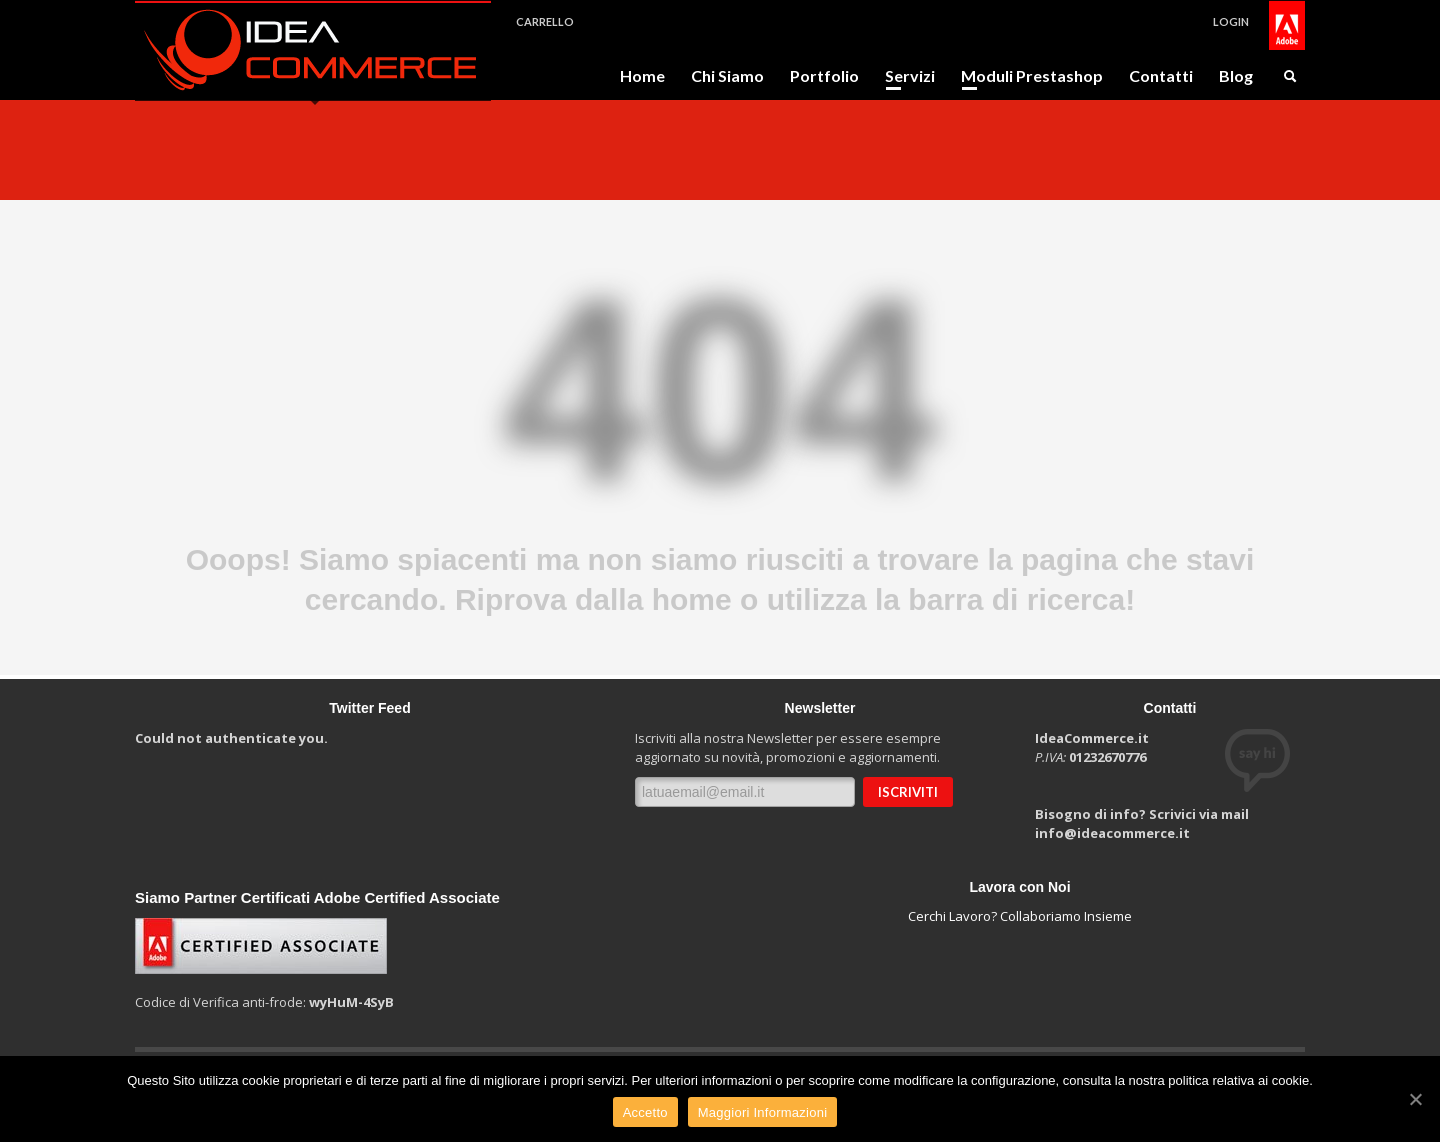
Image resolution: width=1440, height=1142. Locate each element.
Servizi (904, 76)
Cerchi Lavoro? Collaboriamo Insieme (1020, 916)
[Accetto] (1415, 1099)
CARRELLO (545, 21)
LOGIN (1231, 21)
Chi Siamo (727, 76)
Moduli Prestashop (1026, 76)
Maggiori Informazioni (763, 1112)
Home (642, 76)
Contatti (1161, 76)
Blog (1236, 76)
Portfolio (824, 76)
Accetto (645, 1112)
